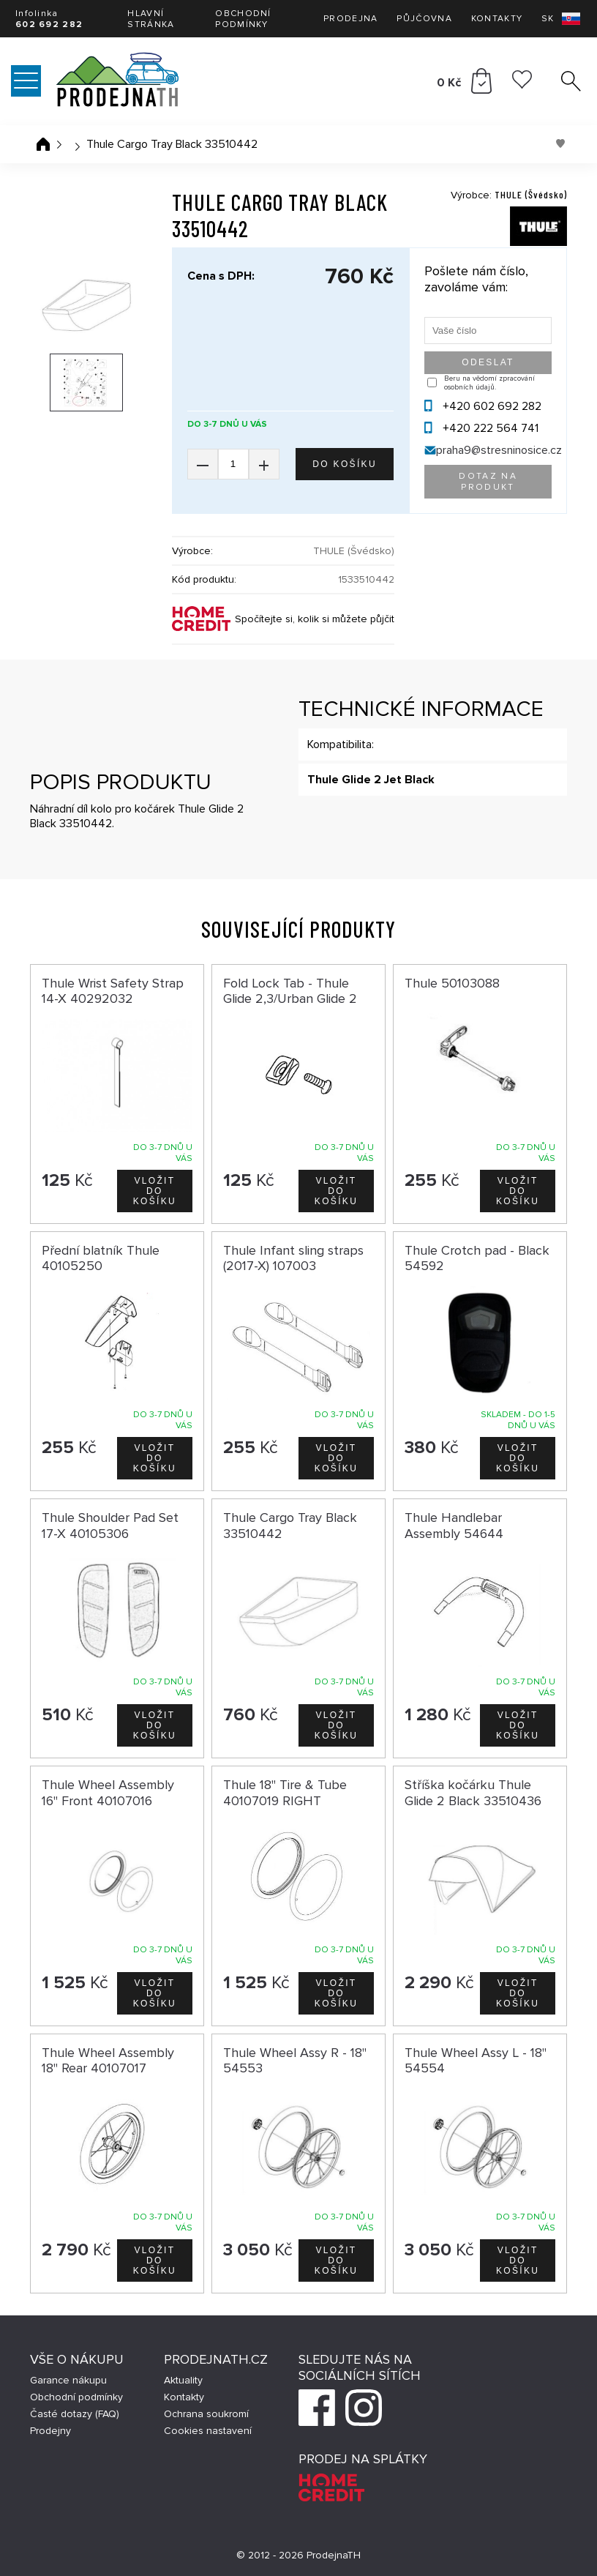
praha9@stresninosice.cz (499, 450)
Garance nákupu (68, 2380)
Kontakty (496, 18)
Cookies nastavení (208, 2430)
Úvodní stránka (43, 144)
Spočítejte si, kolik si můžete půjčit (314, 619)
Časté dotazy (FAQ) (74, 2414)
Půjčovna (424, 18)
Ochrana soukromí (206, 2414)
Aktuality (183, 2380)
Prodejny (50, 2430)
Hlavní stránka (150, 19)
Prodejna (350, 18)
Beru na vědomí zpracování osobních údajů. (489, 383)
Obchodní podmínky (243, 19)
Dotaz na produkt (488, 482)
